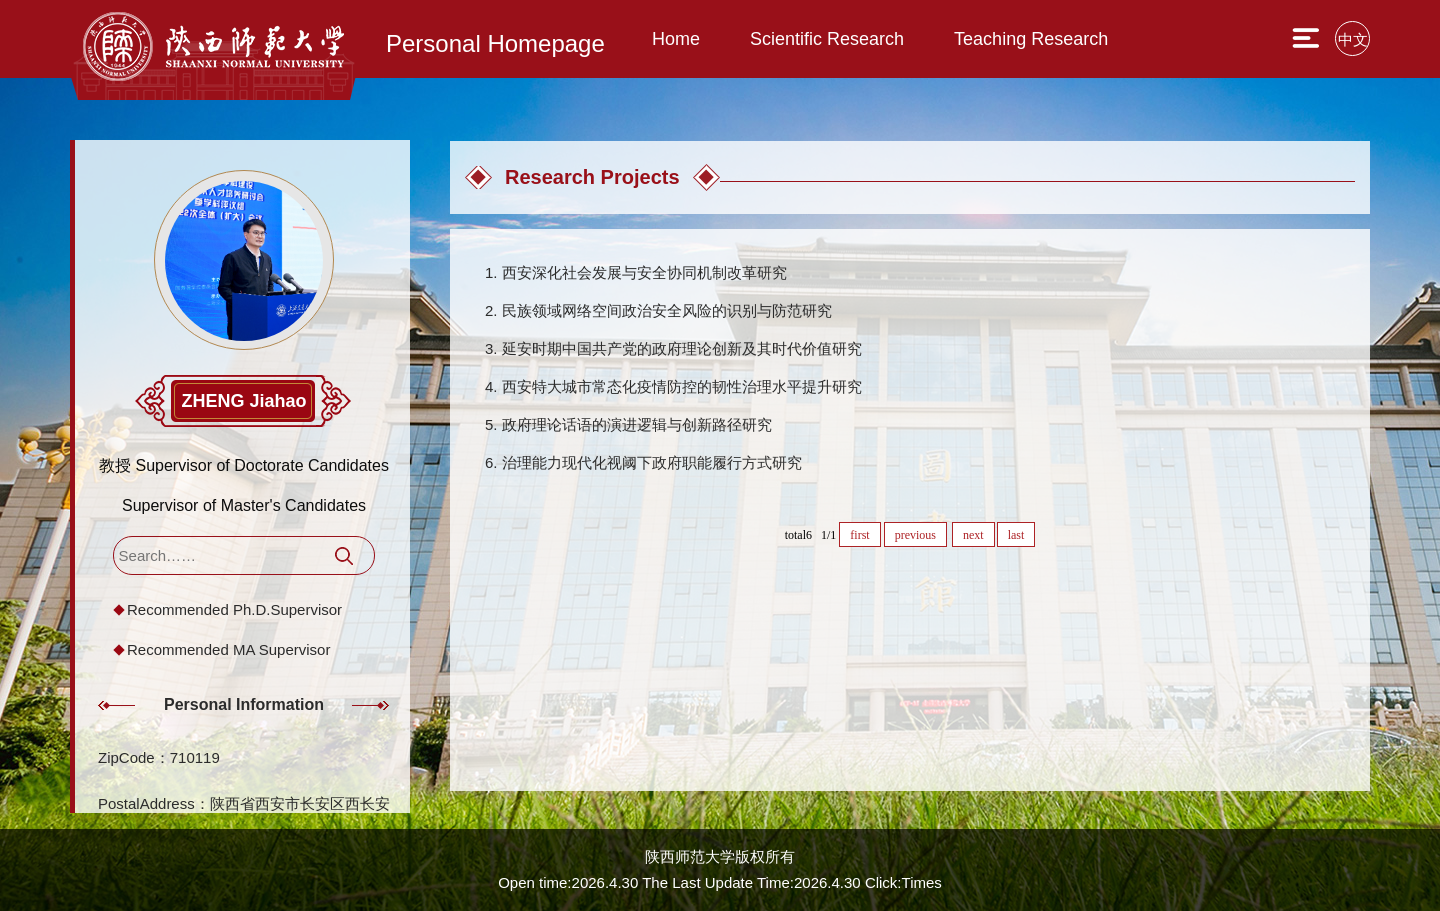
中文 (1353, 39)
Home (676, 39)
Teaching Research (1031, 39)
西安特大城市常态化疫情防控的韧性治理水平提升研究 (682, 386)
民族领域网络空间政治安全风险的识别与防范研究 (667, 310)
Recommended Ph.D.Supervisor (234, 609)
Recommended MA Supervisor (228, 649)
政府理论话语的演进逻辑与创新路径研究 (637, 424)
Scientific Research (827, 39)
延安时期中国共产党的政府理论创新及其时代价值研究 (682, 348)
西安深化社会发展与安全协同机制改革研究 (644, 272)
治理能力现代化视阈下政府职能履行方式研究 (652, 462)
